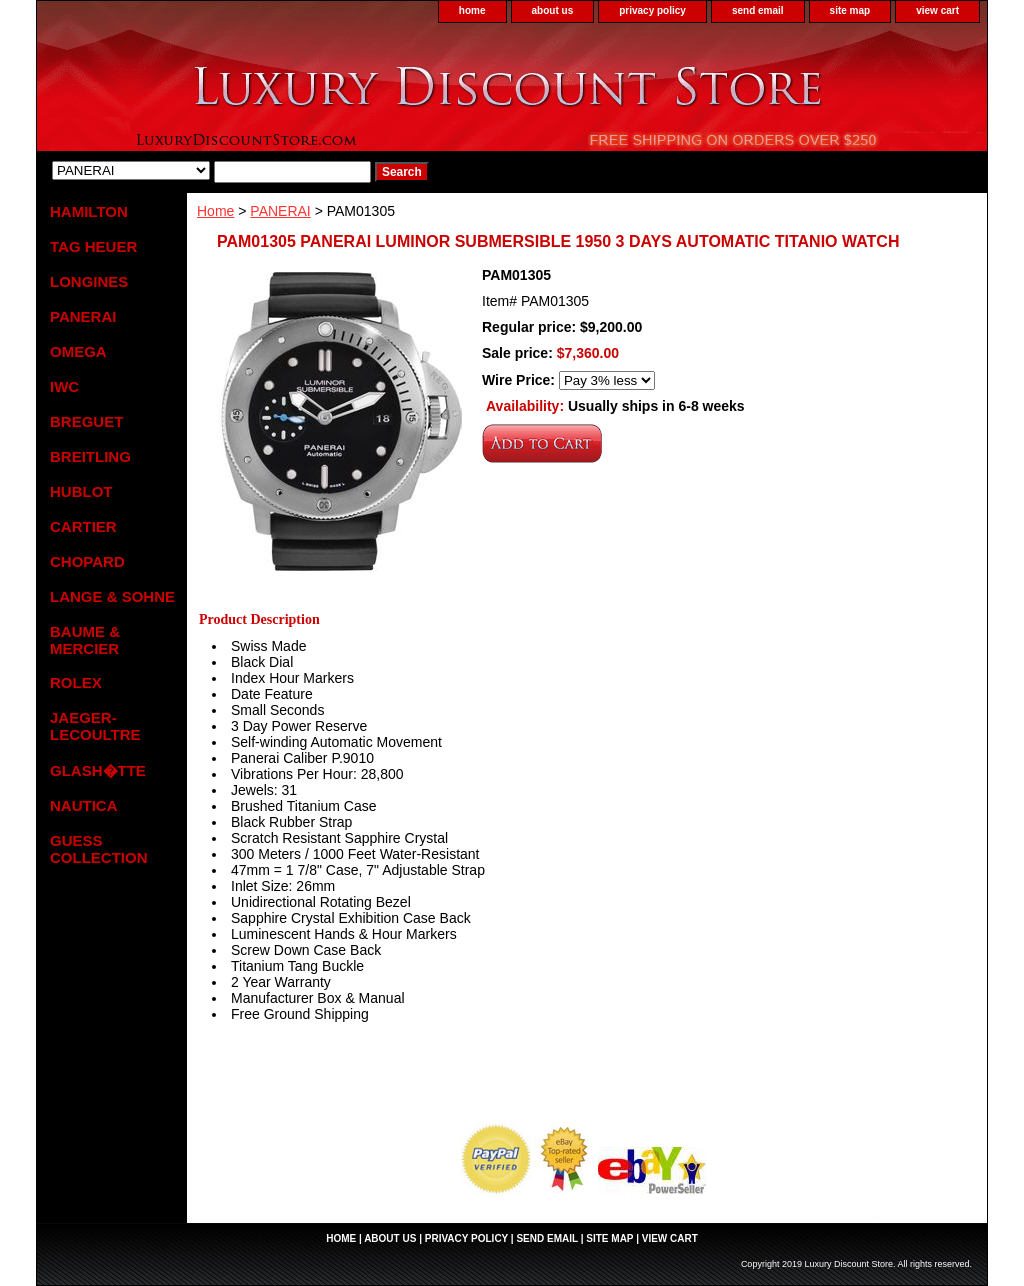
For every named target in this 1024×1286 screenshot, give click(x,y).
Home (215, 211)
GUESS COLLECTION (99, 849)
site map (850, 10)
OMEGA (78, 351)
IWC (64, 386)
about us (553, 10)
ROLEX (76, 682)
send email (758, 10)
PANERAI (280, 211)
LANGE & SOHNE (112, 596)
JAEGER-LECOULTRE (95, 726)
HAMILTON (89, 211)
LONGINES (89, 281)
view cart (937, 10)
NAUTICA (84, 805)
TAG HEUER (93, 246)
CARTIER (83, 526)
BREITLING (90, 456)
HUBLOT (81, 491)
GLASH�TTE (98, 770)
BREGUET (86, 421)
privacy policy (652, 10)
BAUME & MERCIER (85, 640)
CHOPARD (87, 561)
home (472, 10)
